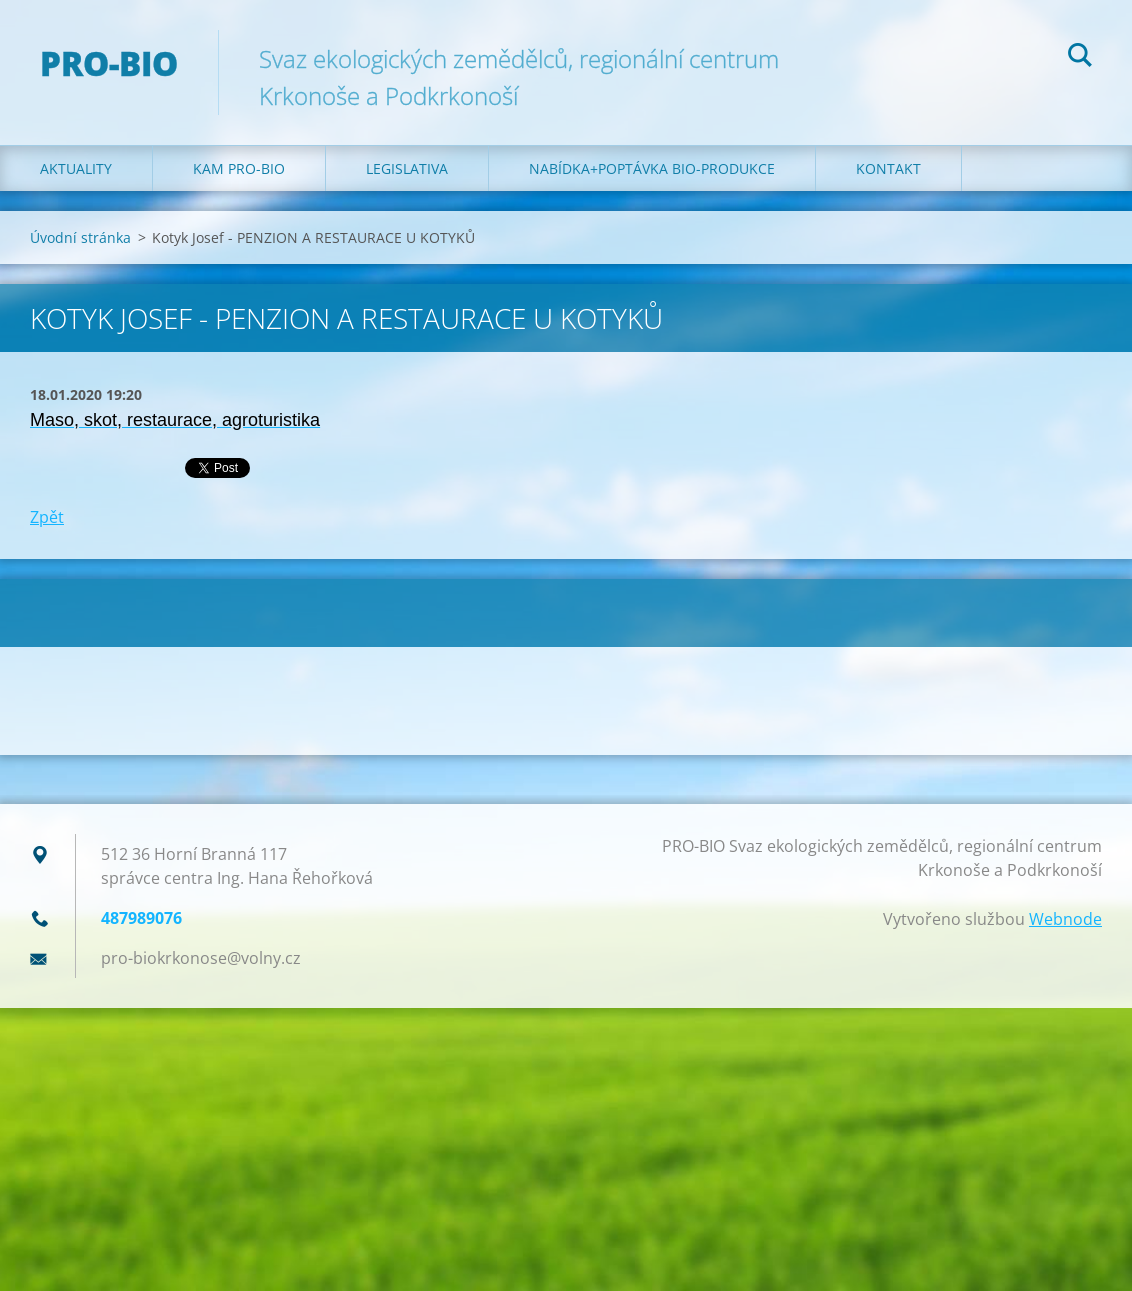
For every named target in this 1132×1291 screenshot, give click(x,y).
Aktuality (76, 168)
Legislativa (407, 168)
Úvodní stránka (80, 237)
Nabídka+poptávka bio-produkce (652, 168)
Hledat (1080, 58)
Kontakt (888, 168)
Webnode (1065, 919)
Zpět (47, 517)
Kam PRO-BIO (239, 168)
